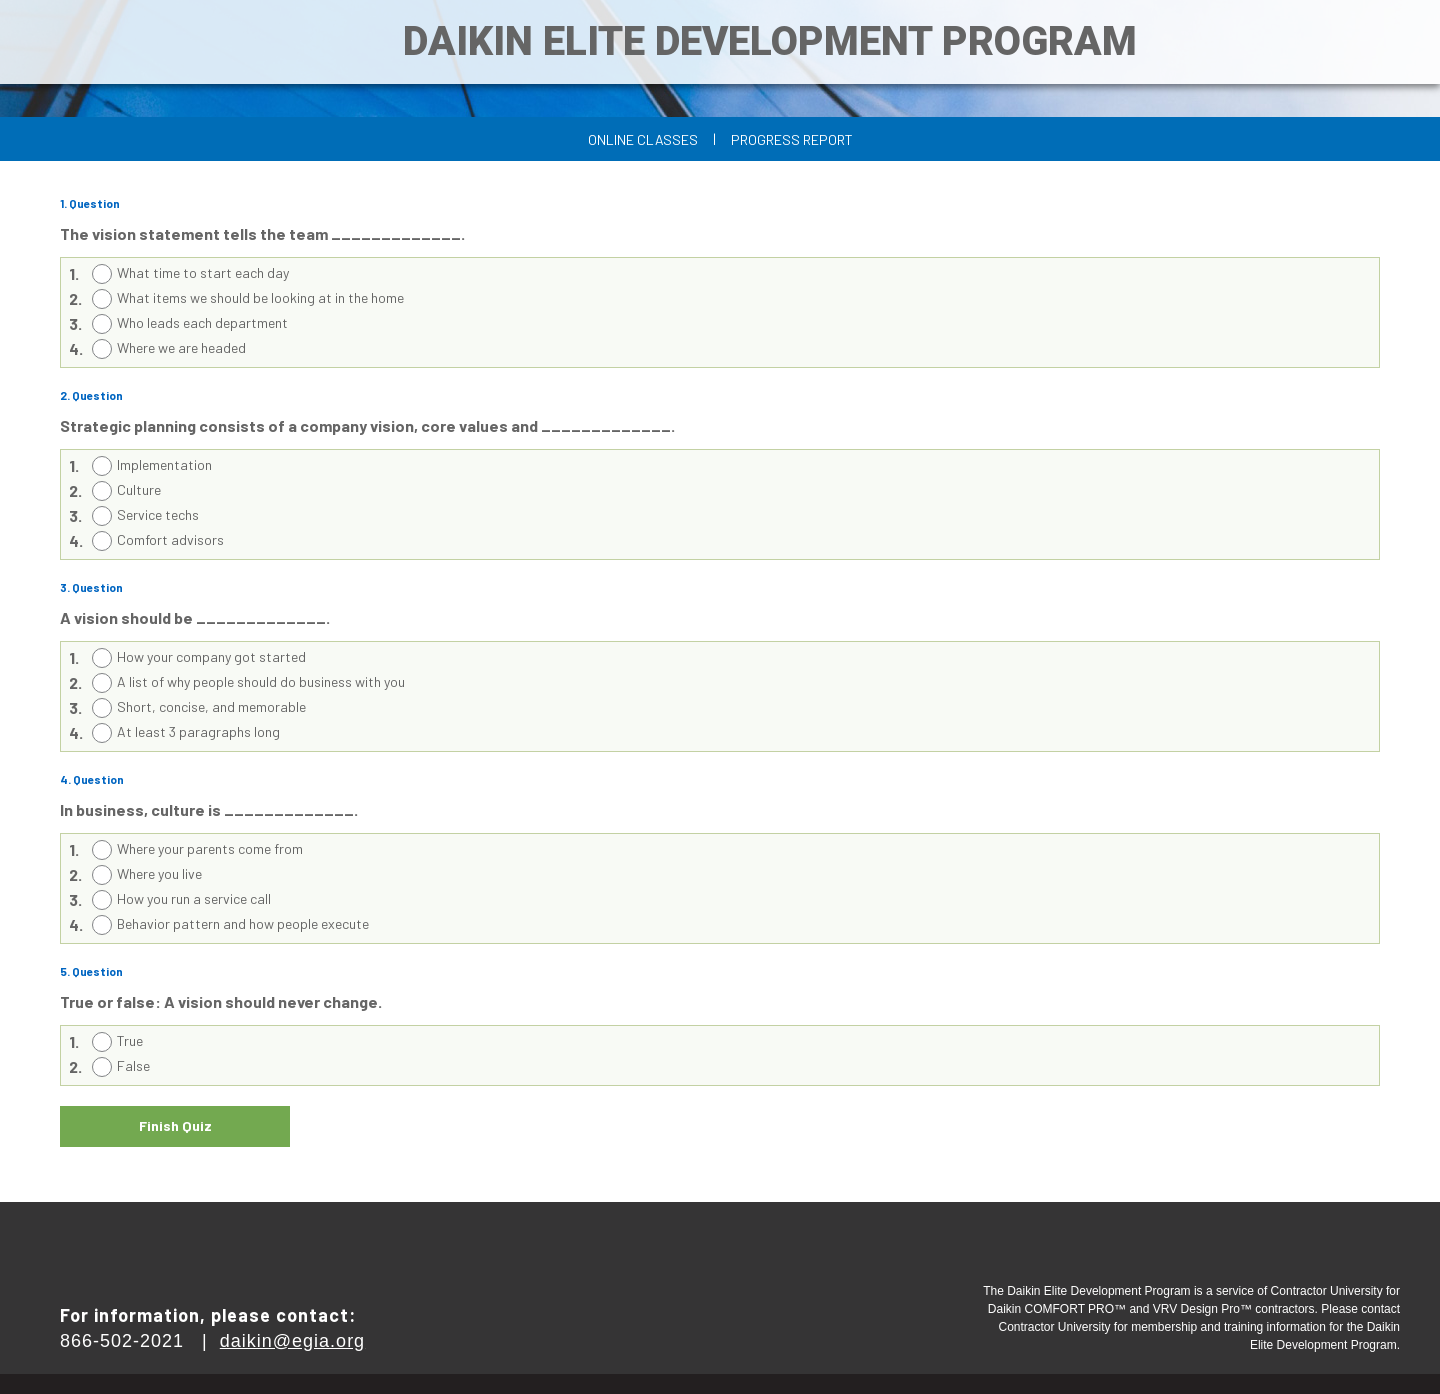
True (130, 1040)
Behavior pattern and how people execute (243, 923)
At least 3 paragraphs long (198, 731)
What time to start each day (203, 272)
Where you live (159, 873)
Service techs (158, 514)
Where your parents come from (210, 848)
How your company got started (211, 656)
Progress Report (792, 139)
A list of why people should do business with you (261, 681)
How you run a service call (194, 898)
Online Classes (643, 139)
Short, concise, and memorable (211, 706)
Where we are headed (181, 347)
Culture (139, 489)
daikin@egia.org (292, 1341)
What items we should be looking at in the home (260, 297)
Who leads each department (202, 322)
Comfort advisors (170, 539)
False (133, 1065)
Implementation (164, 464)
